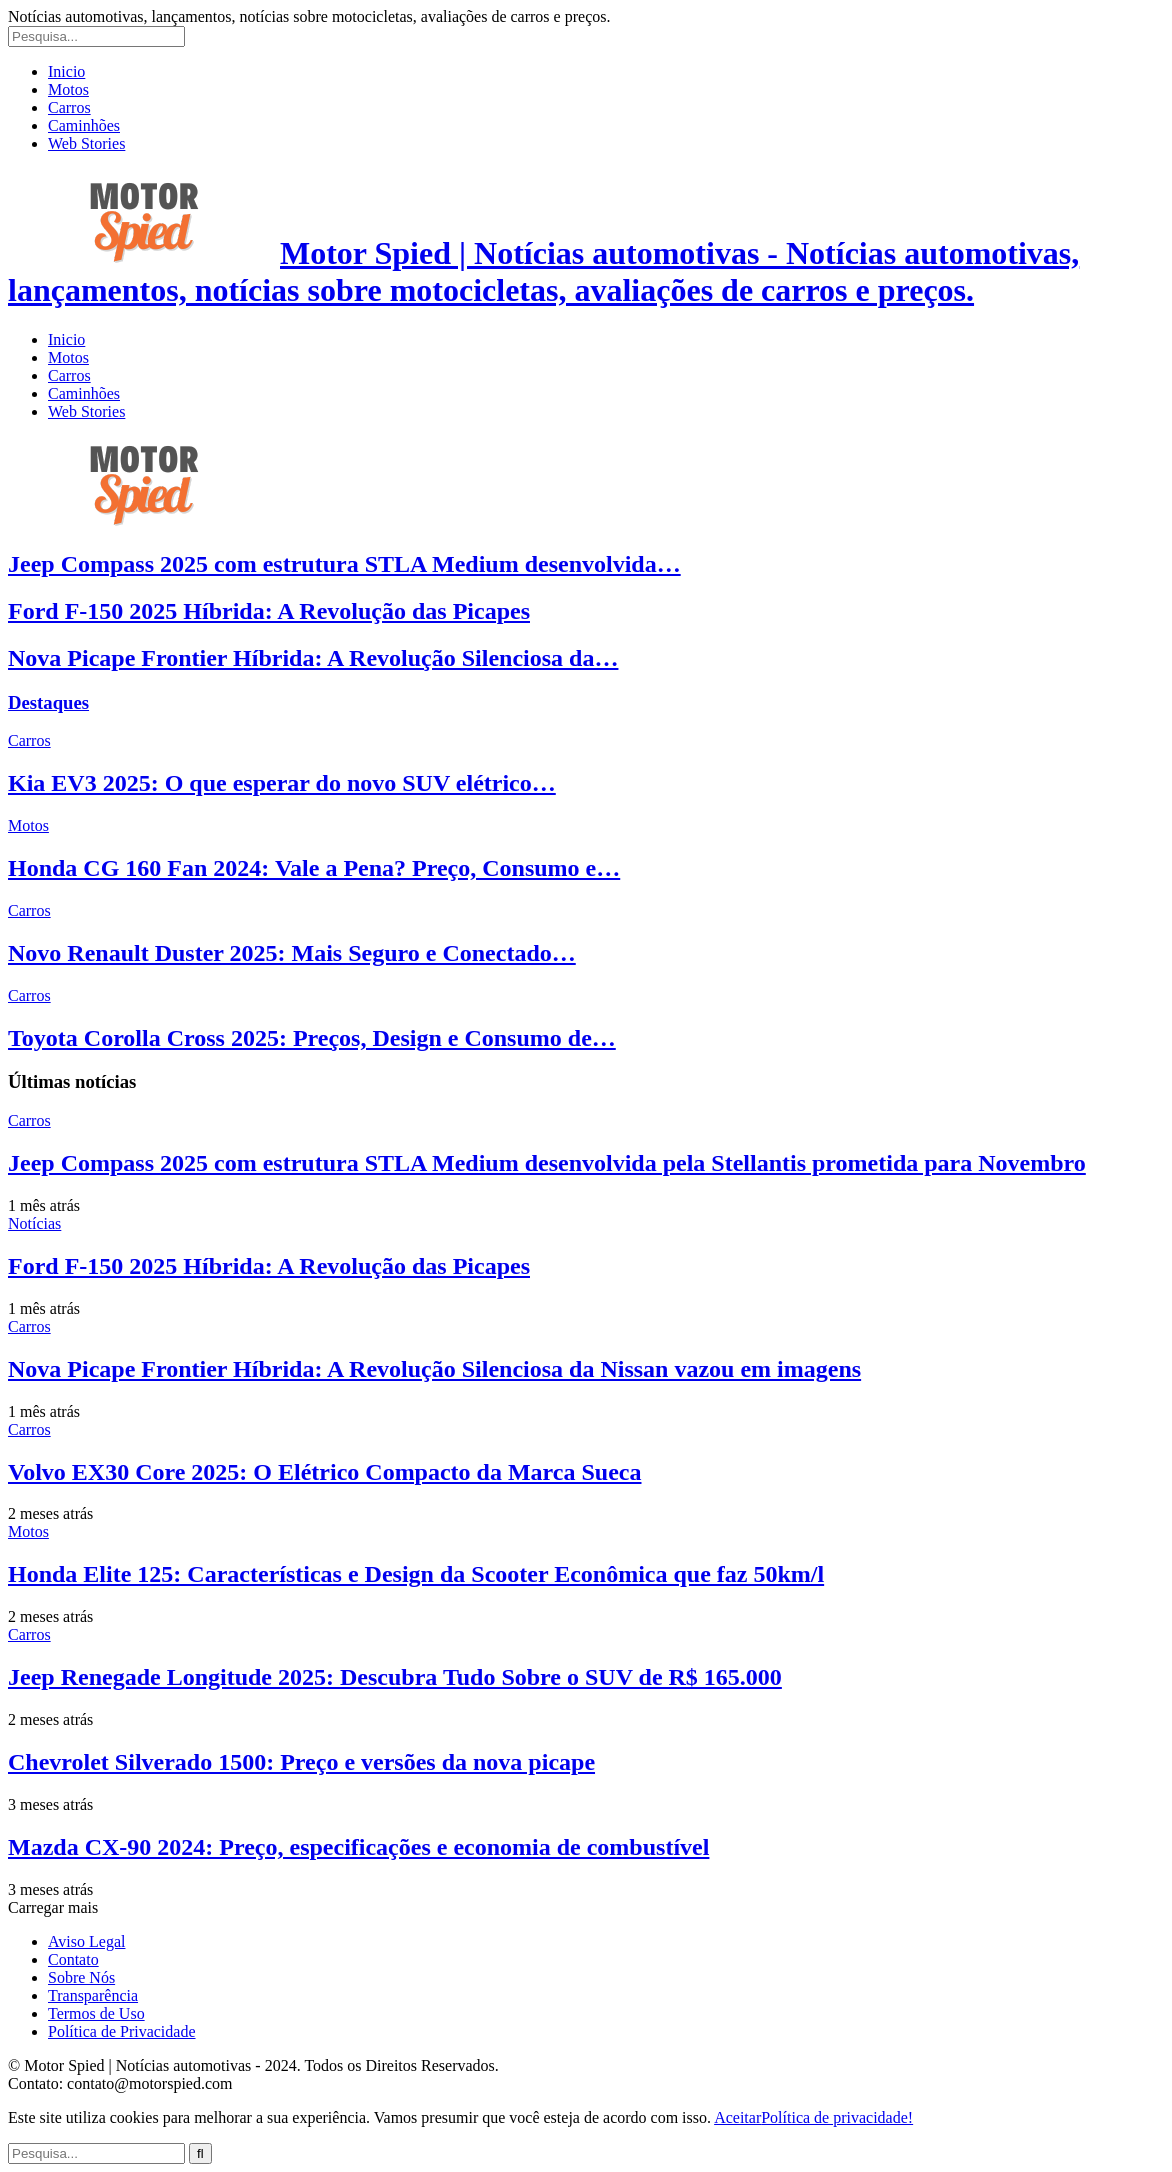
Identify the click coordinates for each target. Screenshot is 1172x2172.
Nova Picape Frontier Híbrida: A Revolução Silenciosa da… (313, 658)
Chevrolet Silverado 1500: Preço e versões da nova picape (301, 1762)
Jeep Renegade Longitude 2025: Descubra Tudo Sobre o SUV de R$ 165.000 (395, 1677)
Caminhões (84, 125)
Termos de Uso (96, 2013)
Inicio (66, 71)
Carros (69, 107)
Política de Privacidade (122, 2031)
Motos (68, 89)
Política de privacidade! (837, 2117)
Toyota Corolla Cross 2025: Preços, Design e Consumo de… (312, 1038)
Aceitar (737, 2117)
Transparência (93, 1995)
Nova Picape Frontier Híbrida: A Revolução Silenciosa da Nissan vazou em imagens (434, 1369)
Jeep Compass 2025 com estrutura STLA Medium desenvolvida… (344, 564)
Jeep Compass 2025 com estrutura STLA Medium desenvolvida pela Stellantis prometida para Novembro (547, 1163)
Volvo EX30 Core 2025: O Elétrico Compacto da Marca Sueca (324, 1472)
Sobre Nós (81, 1977)
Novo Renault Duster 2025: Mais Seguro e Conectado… (292, 953)
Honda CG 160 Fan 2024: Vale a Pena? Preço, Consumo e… (314, 868)
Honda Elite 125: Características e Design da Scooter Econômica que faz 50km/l (416, 1574)
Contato (73, 1959)
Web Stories (86, 143)
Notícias (34, 1223)
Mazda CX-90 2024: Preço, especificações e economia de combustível (358, 1847)
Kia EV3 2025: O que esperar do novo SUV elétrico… (282, 783)
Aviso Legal (86, 1941)
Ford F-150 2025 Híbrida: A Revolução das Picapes (269, 611)
